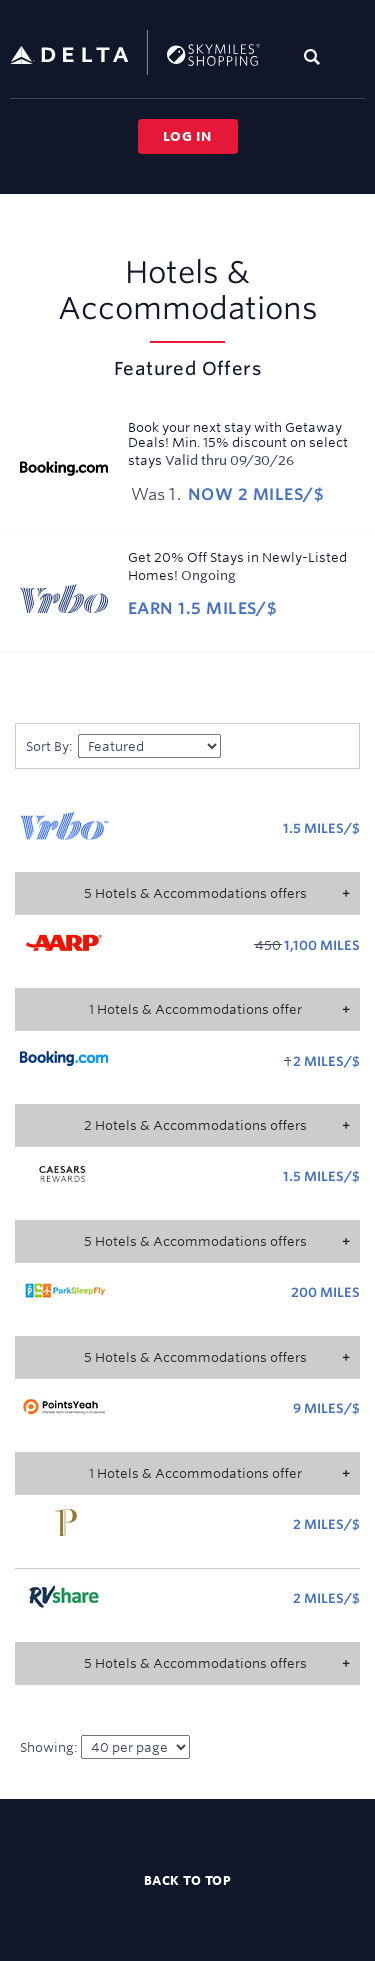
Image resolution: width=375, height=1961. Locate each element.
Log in (187, 136)
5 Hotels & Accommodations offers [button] (195, 893)
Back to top (188, 1880)
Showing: (105, 1747)
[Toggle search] (316, 56)
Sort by (49, 746)
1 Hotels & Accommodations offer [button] (195, 1009)
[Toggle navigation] (351, 56)
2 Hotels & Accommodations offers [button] (195, 1125)
